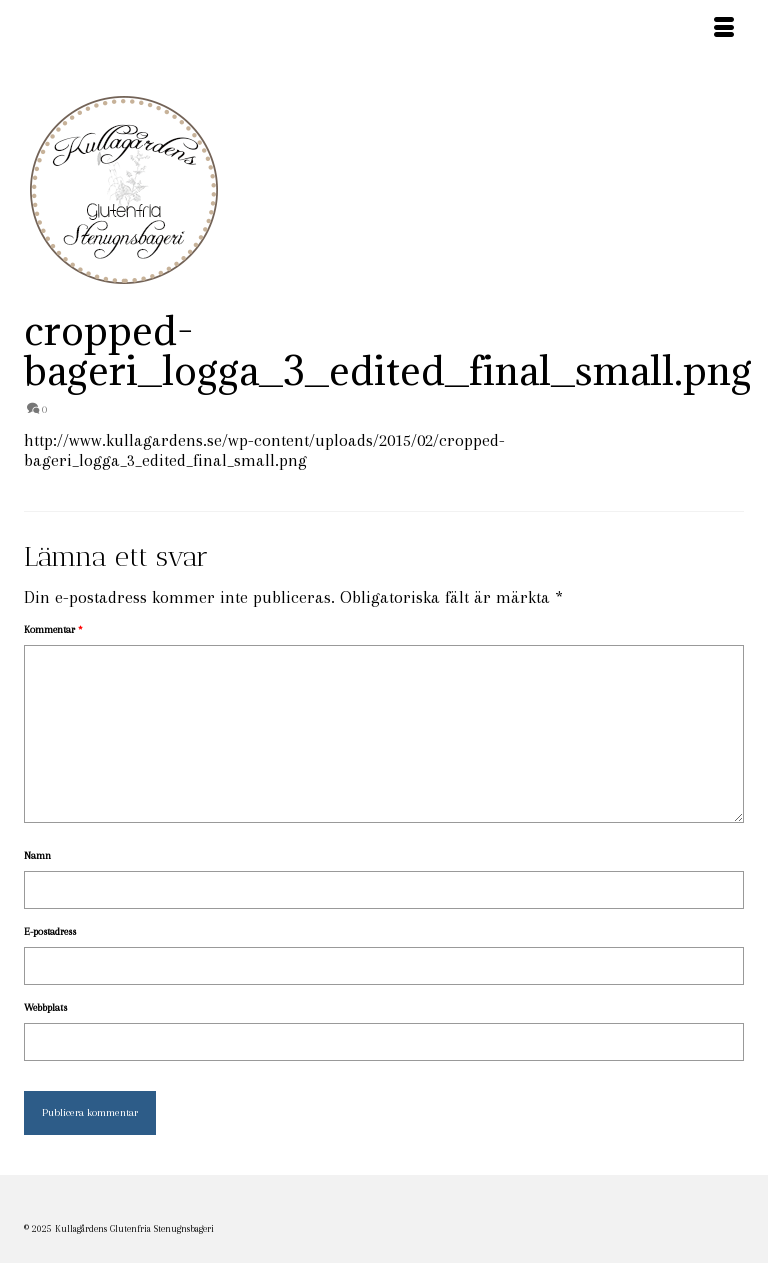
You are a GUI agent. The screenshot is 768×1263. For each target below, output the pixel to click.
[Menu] (724, 30)
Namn (37, 855)
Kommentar (53, 629)
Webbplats (45, 1007)
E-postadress (50, 931)
